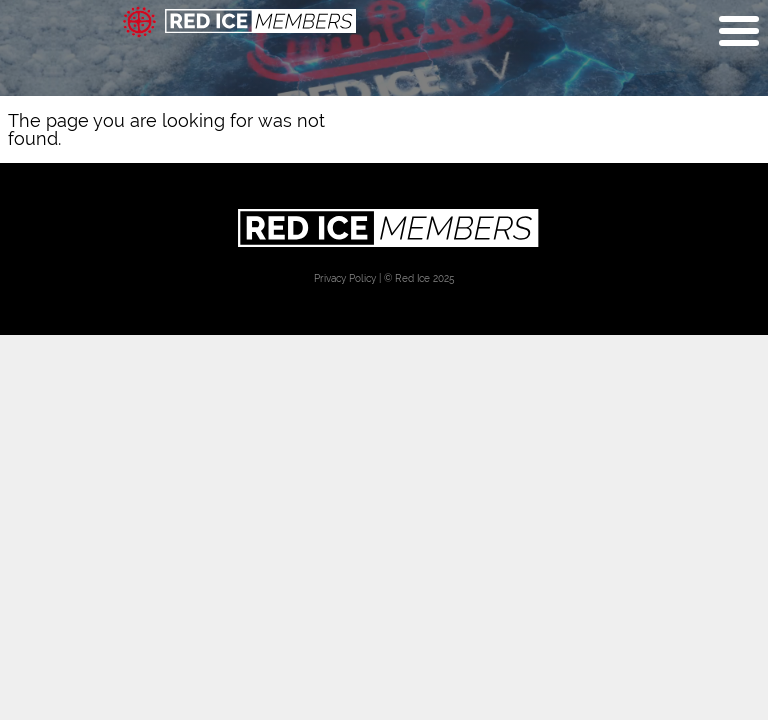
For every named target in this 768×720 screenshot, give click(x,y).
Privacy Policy (345, 278)
